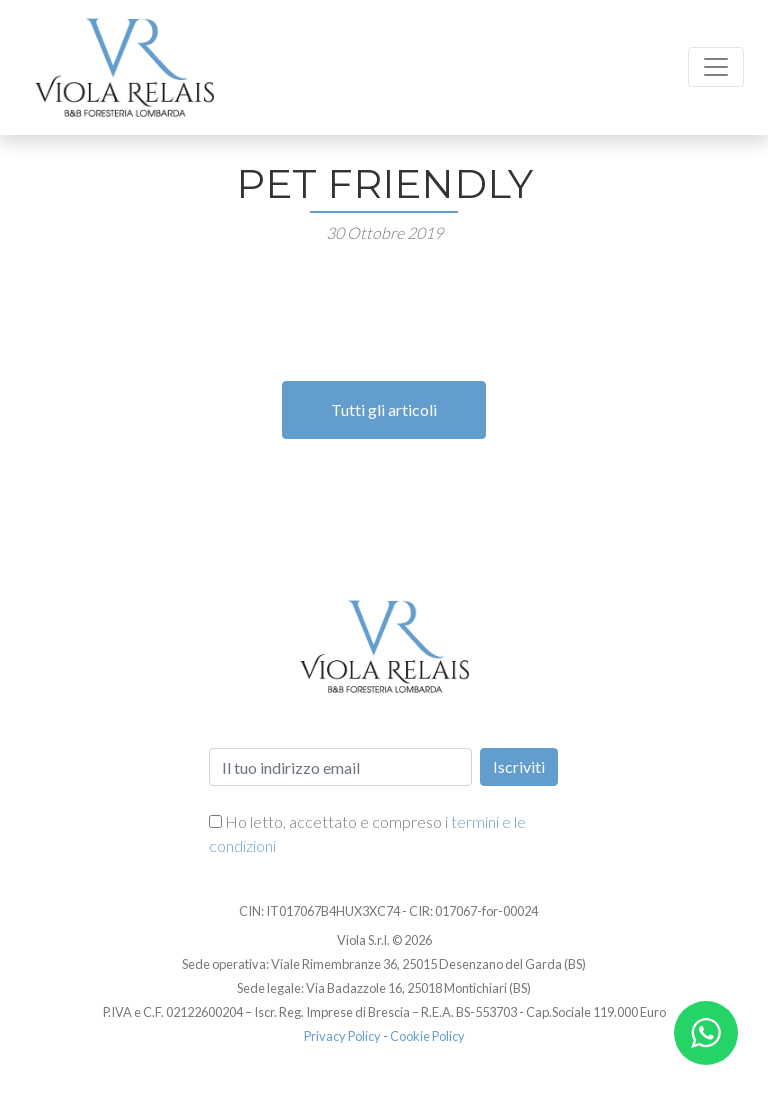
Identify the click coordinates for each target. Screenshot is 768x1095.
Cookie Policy (427, 1036)
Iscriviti (519, 766)
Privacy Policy (342, 1036)
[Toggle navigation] (716, 67)
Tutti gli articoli (384, 409)
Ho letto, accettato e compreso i (367, 833)
